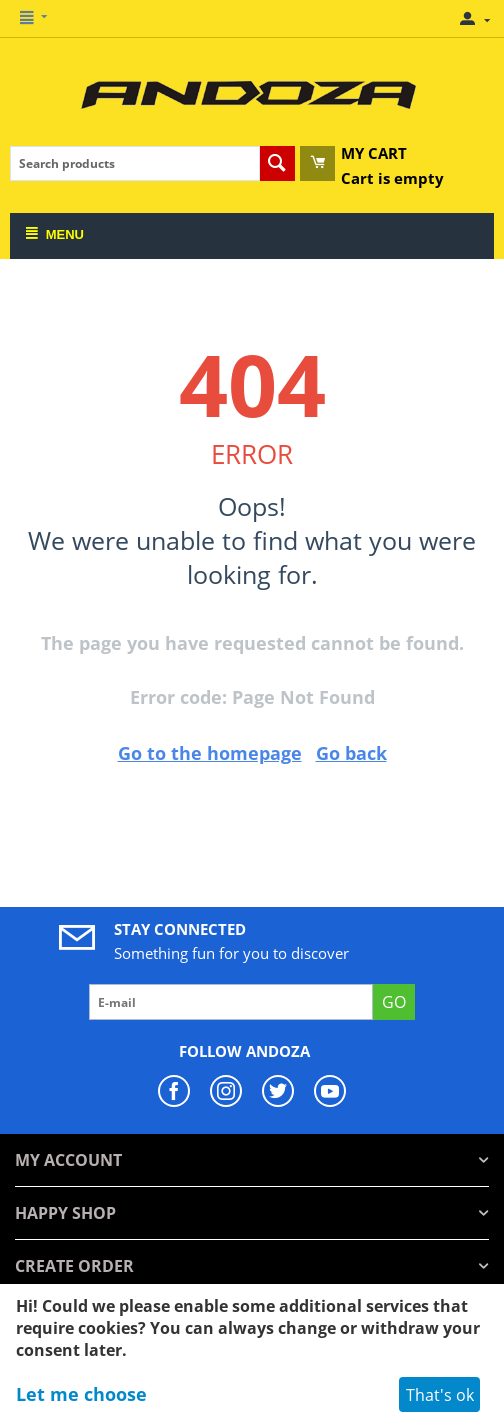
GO (394, 1002)
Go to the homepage (210, 753)
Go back (351, 753)
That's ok (440, 1395)
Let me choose (81, 1394)
